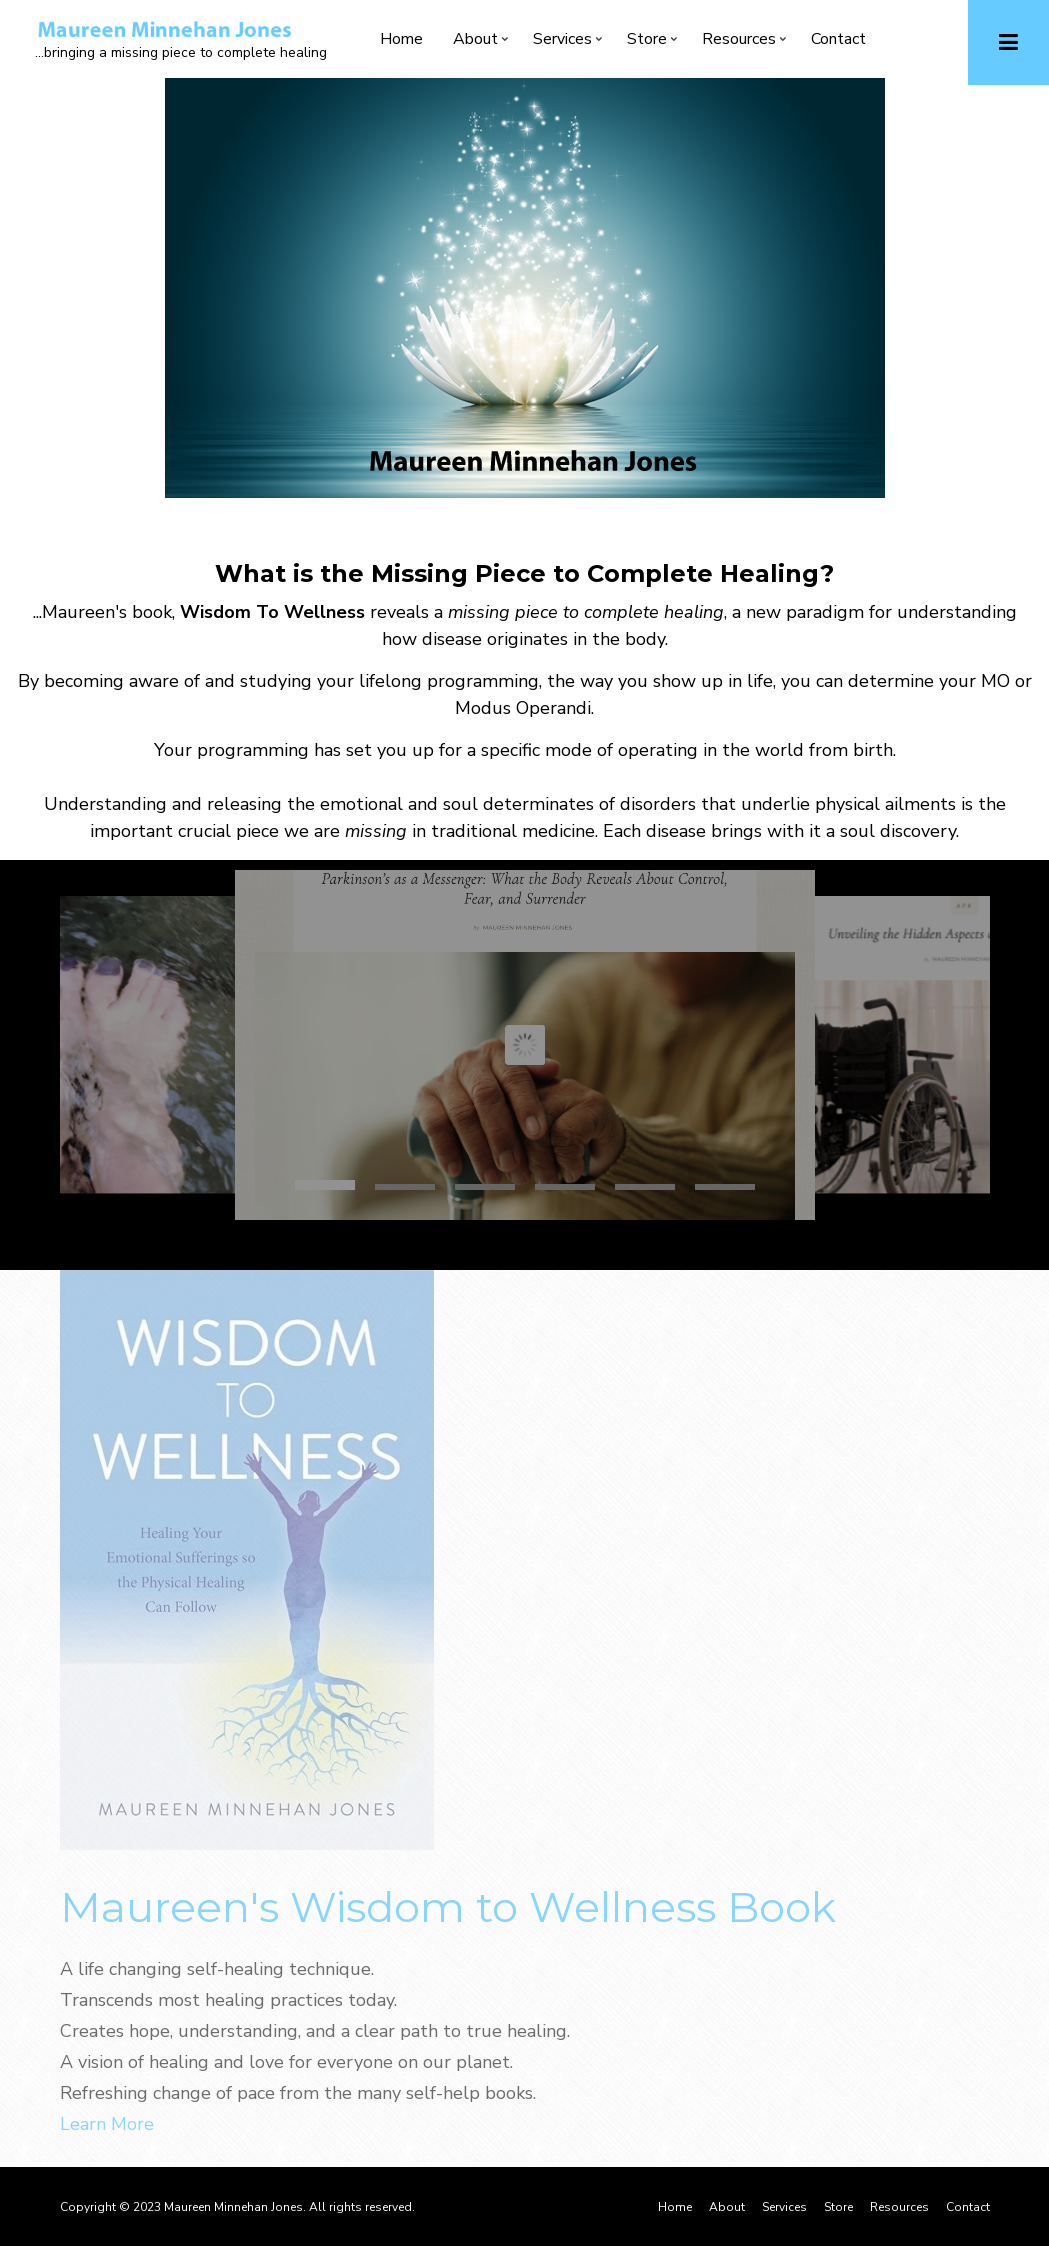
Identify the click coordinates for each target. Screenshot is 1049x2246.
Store (647, 42)
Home (401, 39)
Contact (838, 39)
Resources (739, 42)
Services (562, 42)
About (475, 42)
